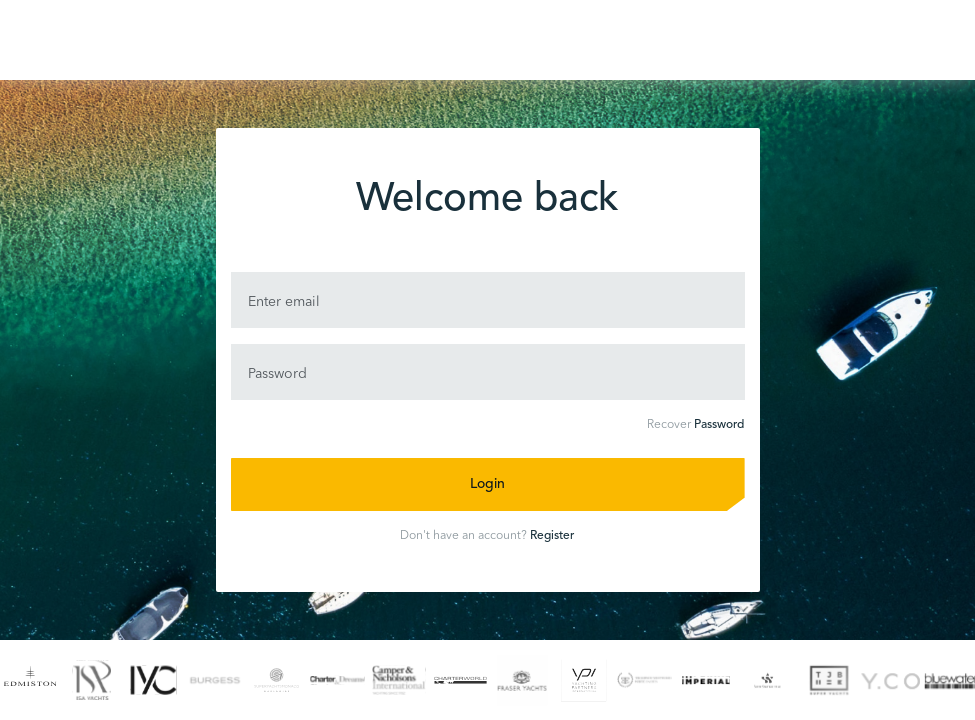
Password (719, 425)
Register (552, 536)
